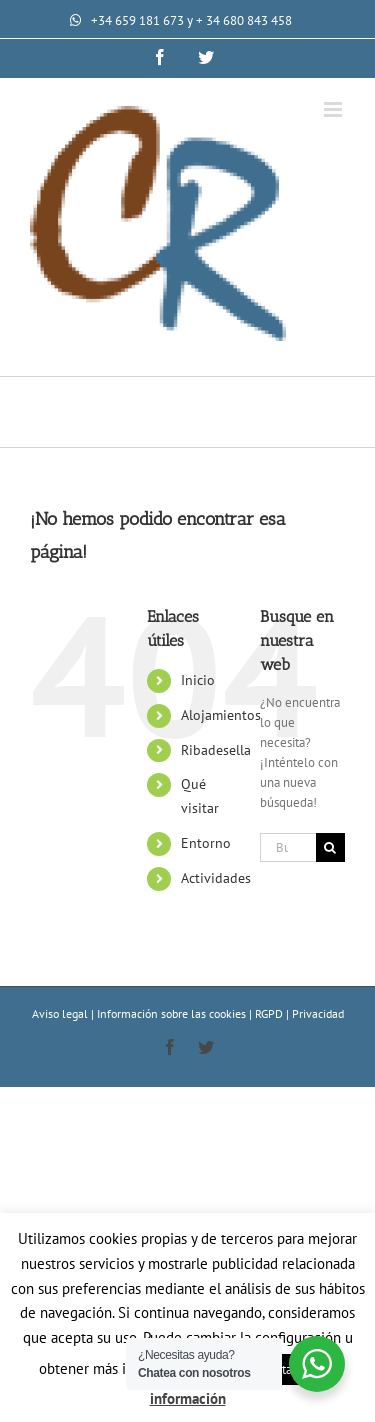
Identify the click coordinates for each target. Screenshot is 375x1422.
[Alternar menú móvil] (334, 109)
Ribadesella (216, 750)
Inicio (198, 680)
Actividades (216, 878)
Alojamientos (221, 715)
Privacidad (318, 1013)
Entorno (206, 843)
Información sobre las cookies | (176, 1013)
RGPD (270, 1013)
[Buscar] (330, 847)
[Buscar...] (288, 847)
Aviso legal (61, 1013)
